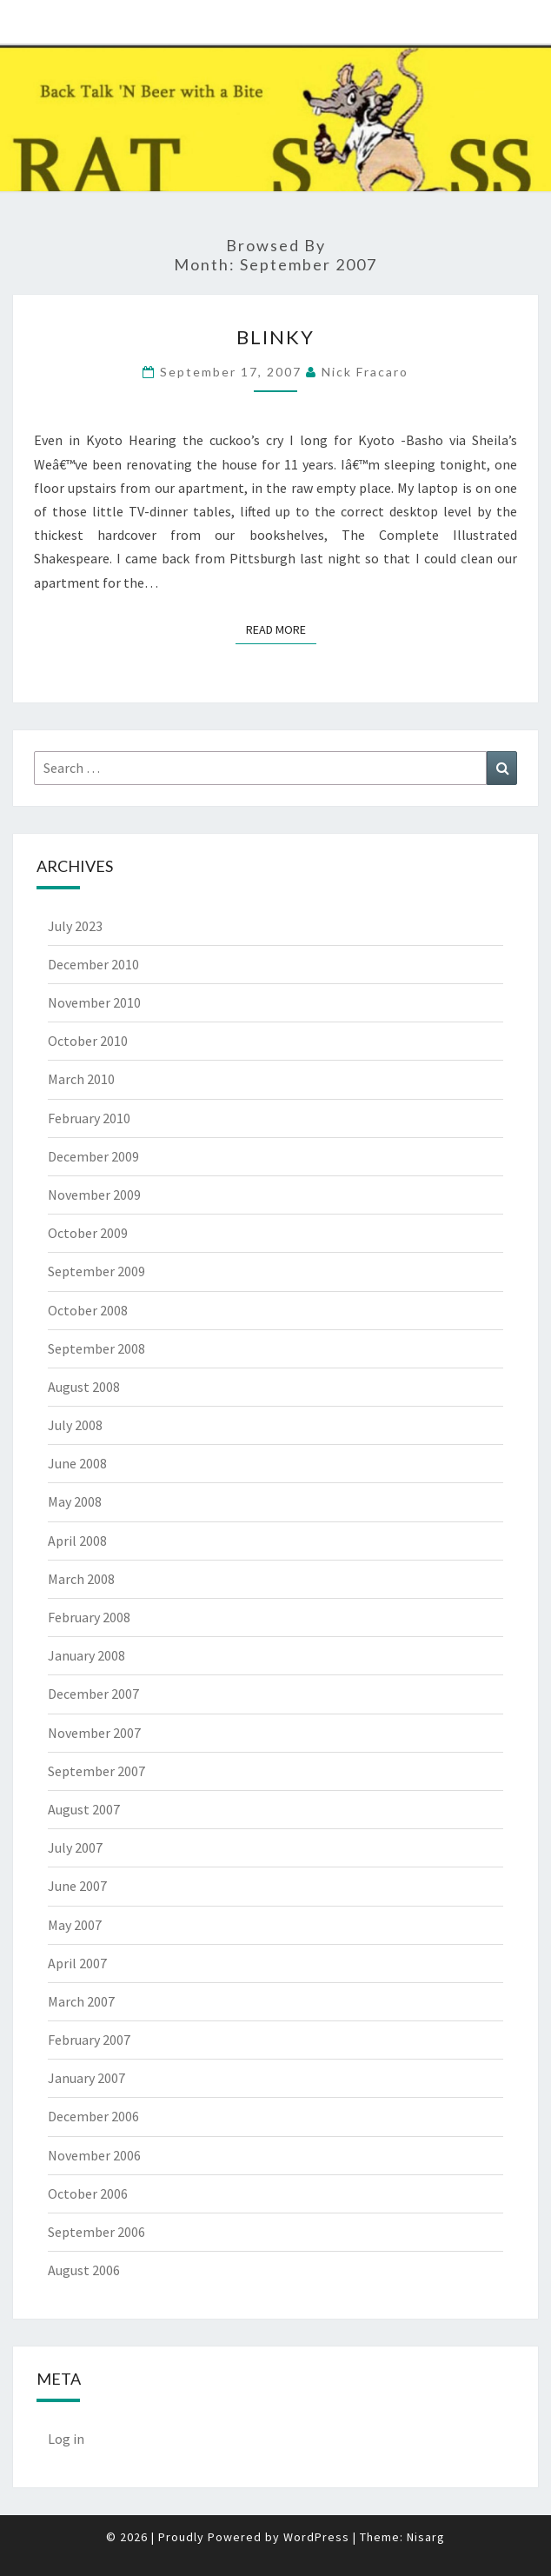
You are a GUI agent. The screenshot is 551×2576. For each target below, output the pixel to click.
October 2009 (88, 1232)
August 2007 (84, 1809)
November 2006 (94, 2155)
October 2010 (88, 1040)
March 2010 (81, 1079)
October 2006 (88, 2193)
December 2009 (93, 1156)
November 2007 (94, 1732)
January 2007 (86, 2078)
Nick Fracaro (365, 371)
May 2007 (75, 1925)
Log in (66, 2438)
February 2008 (89, 1617)
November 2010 (94, 1002)
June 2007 (77, 1885)
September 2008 (96, 1348)
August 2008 (84, 1386)
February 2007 (89, 2039)
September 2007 (96, 1771)
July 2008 (75, 1425)
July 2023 (75, 926)
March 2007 (81, 2001)
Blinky (275, 337)
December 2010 (93, 964)
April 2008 (77, 1540)
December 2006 (93, 2116)
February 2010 (89, 1118)
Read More (281, 628)
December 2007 (93, 1693)
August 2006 (84, 2270)
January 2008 (86, 1655)
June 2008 (77, 1463)
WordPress (316, 2537)
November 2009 (94, 1194)
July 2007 (75, 1847)
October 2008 (88, 1310)
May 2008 (75, 1501)
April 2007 (77, 1963)
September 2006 (96, 2231)
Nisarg (426, 2537)
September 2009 (96, 1271)
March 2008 (81, 1579)
